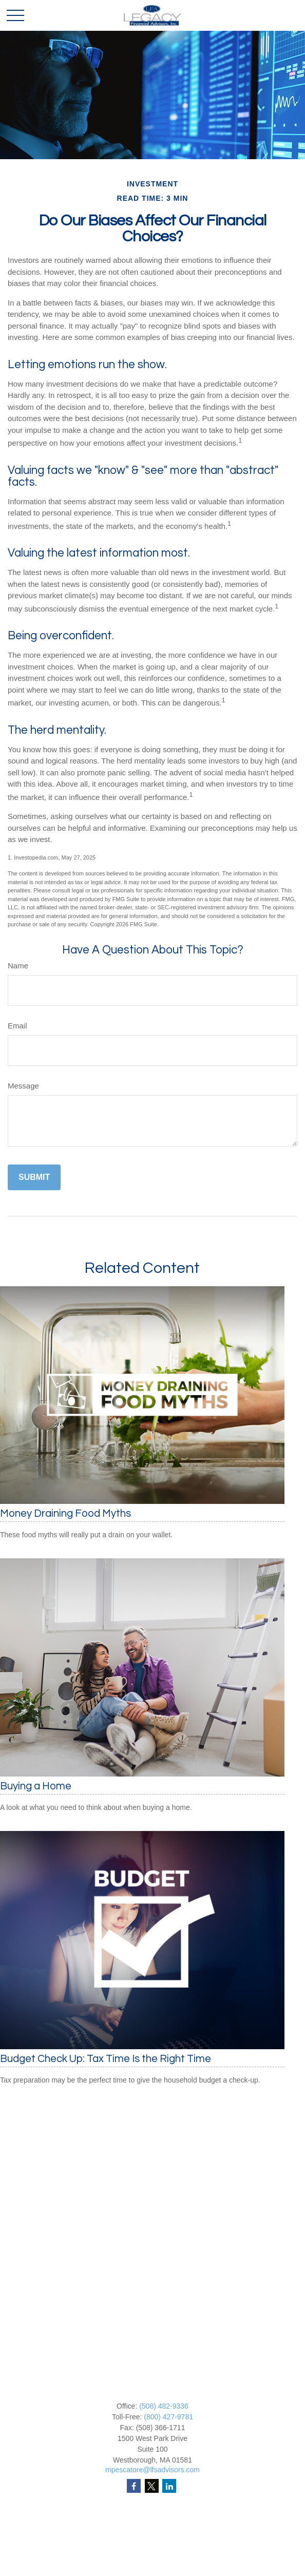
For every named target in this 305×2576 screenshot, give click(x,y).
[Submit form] (34, 1177)
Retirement (152, 2526)
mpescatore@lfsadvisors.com (152, 2470)
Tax (152, 2569)
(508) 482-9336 (163, 2406)
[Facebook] (134, 2486)
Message (23, 1085)
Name (18, 965)
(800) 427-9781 (168, 2417)
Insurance (152, 2558)
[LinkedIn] (169, 2486)
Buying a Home (35, 1786)
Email (17, 1025)
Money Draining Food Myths (65, 1513)
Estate (152, 2548)
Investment (152, 2537)
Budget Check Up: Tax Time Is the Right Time (105, 2058)
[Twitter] (152, 2486)
